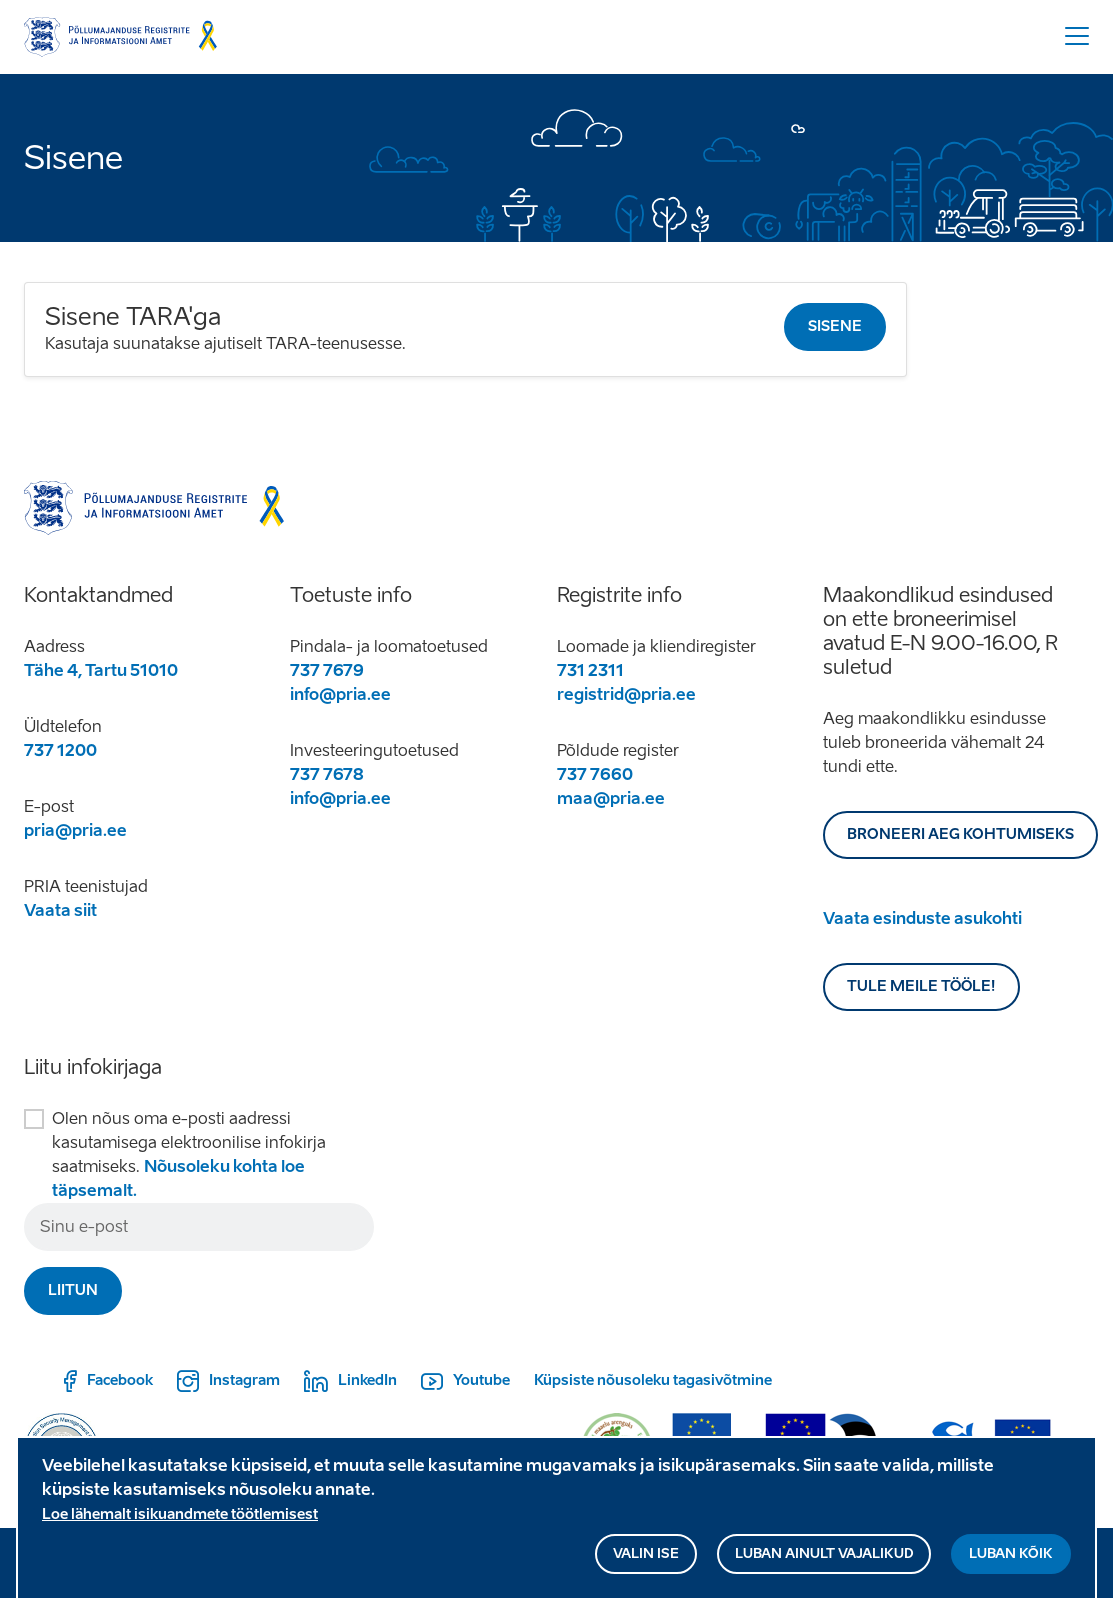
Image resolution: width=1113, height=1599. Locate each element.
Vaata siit (60, 910)
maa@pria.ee (611, 798)
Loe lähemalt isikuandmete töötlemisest (180, 1522)
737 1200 (60, 750)
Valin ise (646, 1561)
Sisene (835, 326)
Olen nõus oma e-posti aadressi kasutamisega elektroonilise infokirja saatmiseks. (189, 1154)
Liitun (73, 1290)
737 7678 (327, 774)
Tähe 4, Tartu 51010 (101, 670)
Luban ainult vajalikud (824, 1561)
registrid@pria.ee (626, 694)
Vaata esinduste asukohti (922, 918)
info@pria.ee (340, 694)
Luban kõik (1011, 1561)
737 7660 (595, 774)
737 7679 (327, 670)
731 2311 (590, 670)
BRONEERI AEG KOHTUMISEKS (960, 834)
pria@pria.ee (75, 830)
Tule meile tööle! (921, 986)
